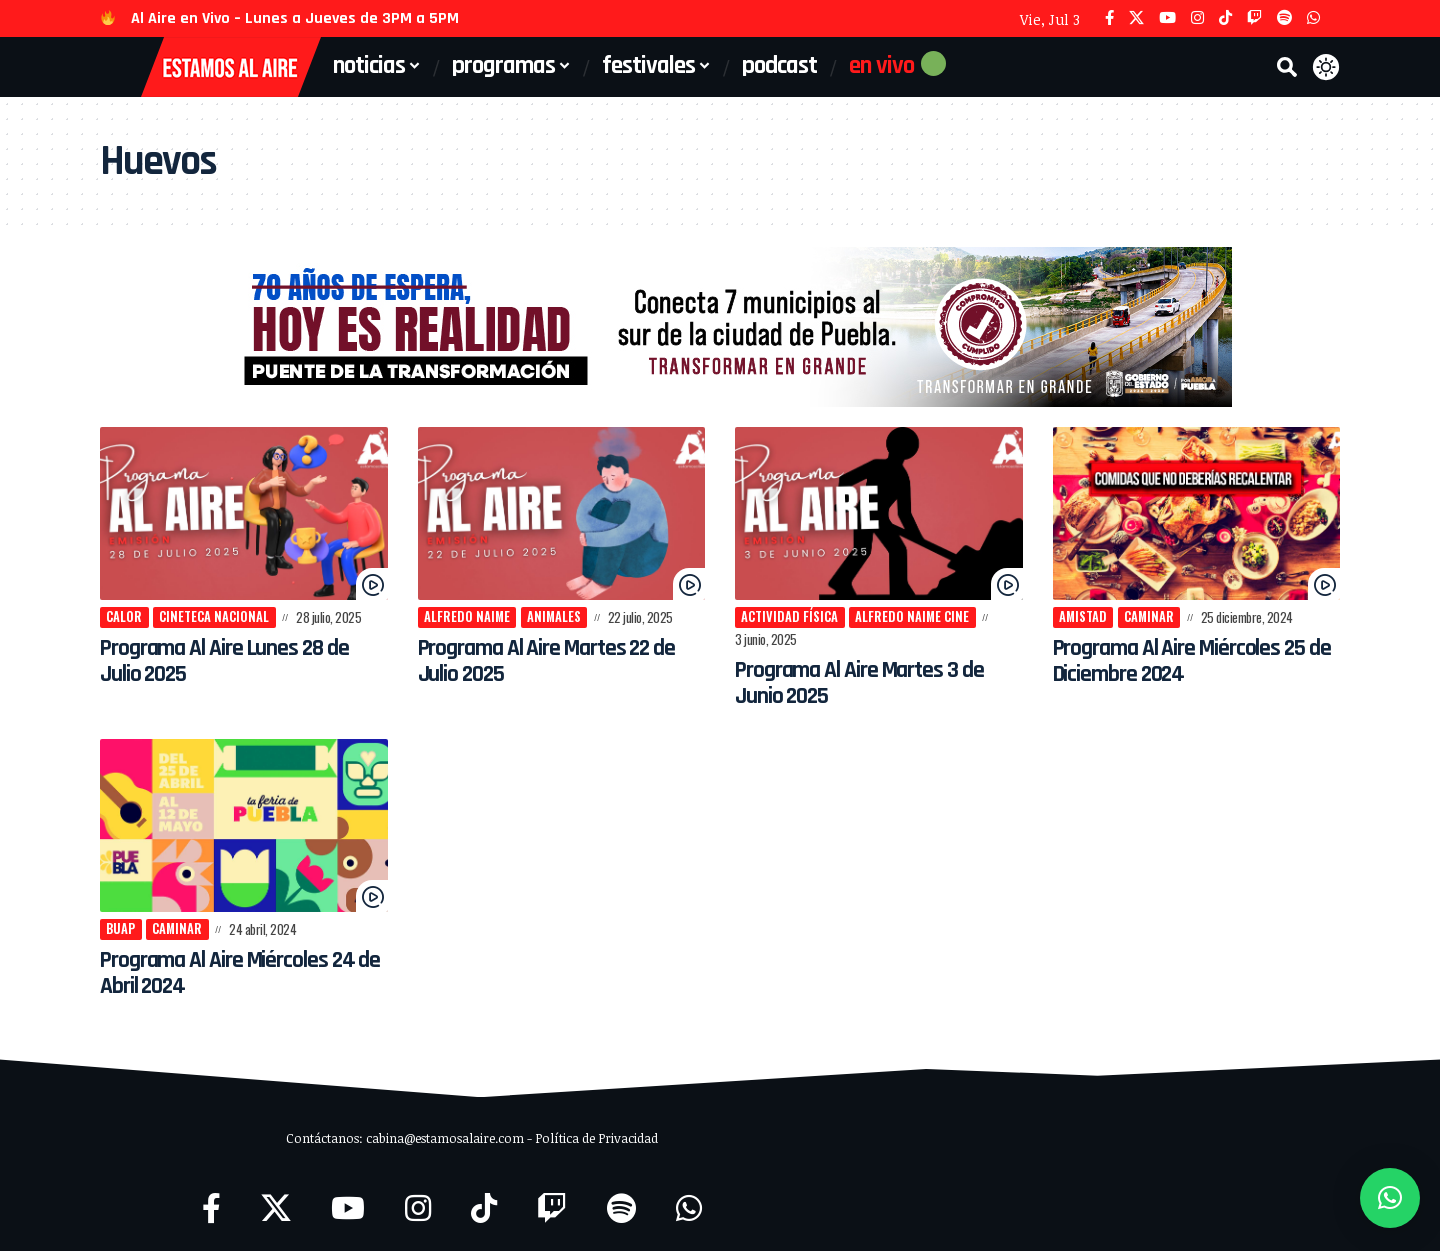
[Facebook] (1109, 18)
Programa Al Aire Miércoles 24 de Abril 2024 (238, 974)
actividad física (791, 617)
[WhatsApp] (1313, 18)
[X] (1136, 18)
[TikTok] (1225, 18)
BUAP (122, 929)
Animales (557, 617)
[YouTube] (1167, 18)
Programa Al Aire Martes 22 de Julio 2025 (559, 661)
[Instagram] (1197, 18)
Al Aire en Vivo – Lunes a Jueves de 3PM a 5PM (295, 18)
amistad (1084, 617)
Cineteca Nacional (215, 617)
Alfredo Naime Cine (914, 617)
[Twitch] (1254, 18)
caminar (1152, 617)
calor (125, 617)
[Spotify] (1284, 18)
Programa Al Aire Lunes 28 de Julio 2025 (235, 661)
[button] (1287, 67)
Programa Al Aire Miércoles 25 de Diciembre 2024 (1190, 661)
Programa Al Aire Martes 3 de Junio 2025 (870, 683)
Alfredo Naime (467, 617)
